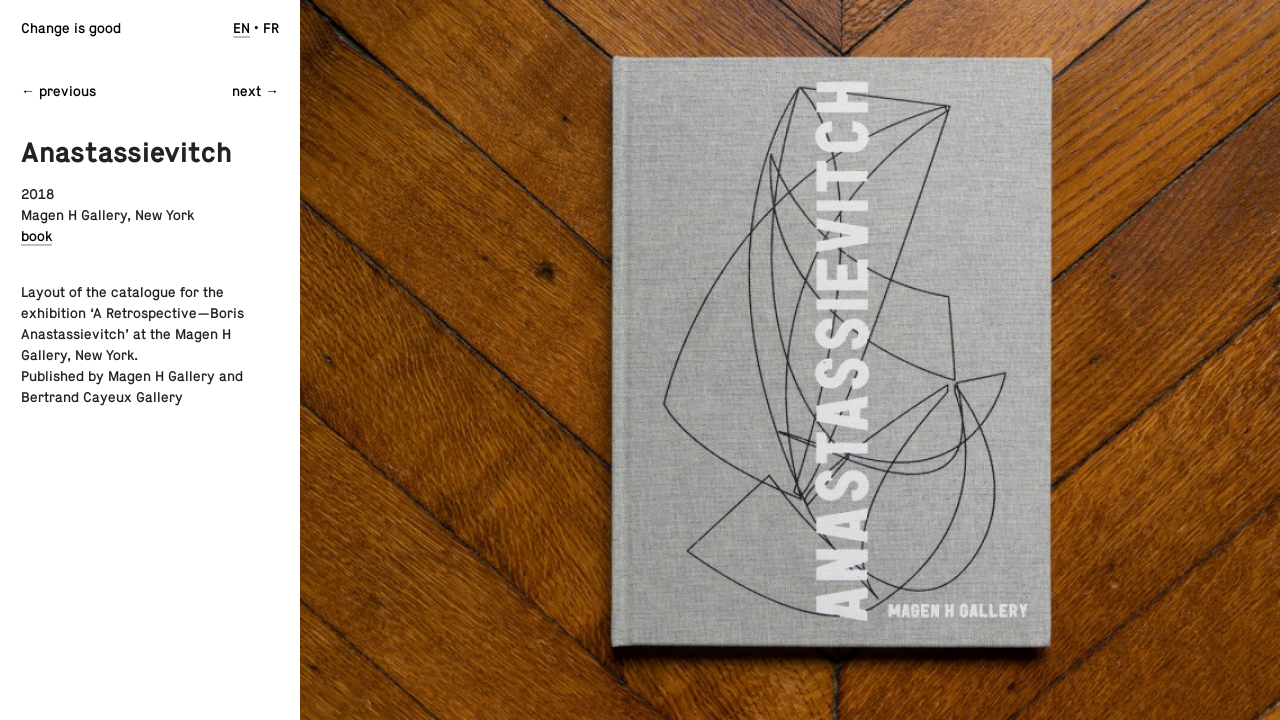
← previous (58, 91)
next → (255, 91)
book (36, 236)
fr (271, 28)
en (241, 28)
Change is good (71, 28)
